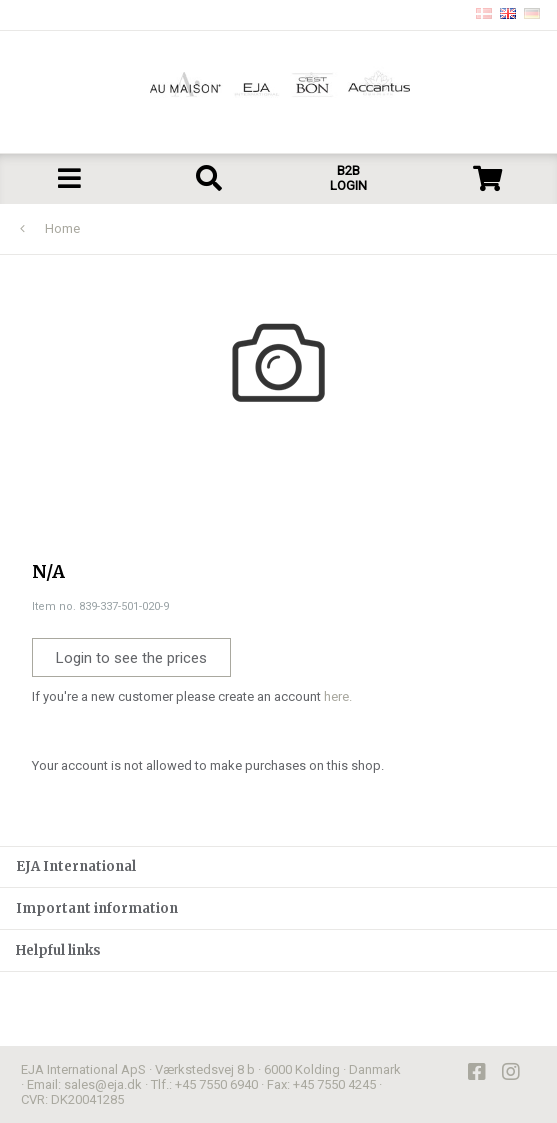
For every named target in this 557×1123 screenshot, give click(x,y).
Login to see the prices (131, 658)
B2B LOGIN (348, 178)
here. (338, 696)
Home (62, 228)
